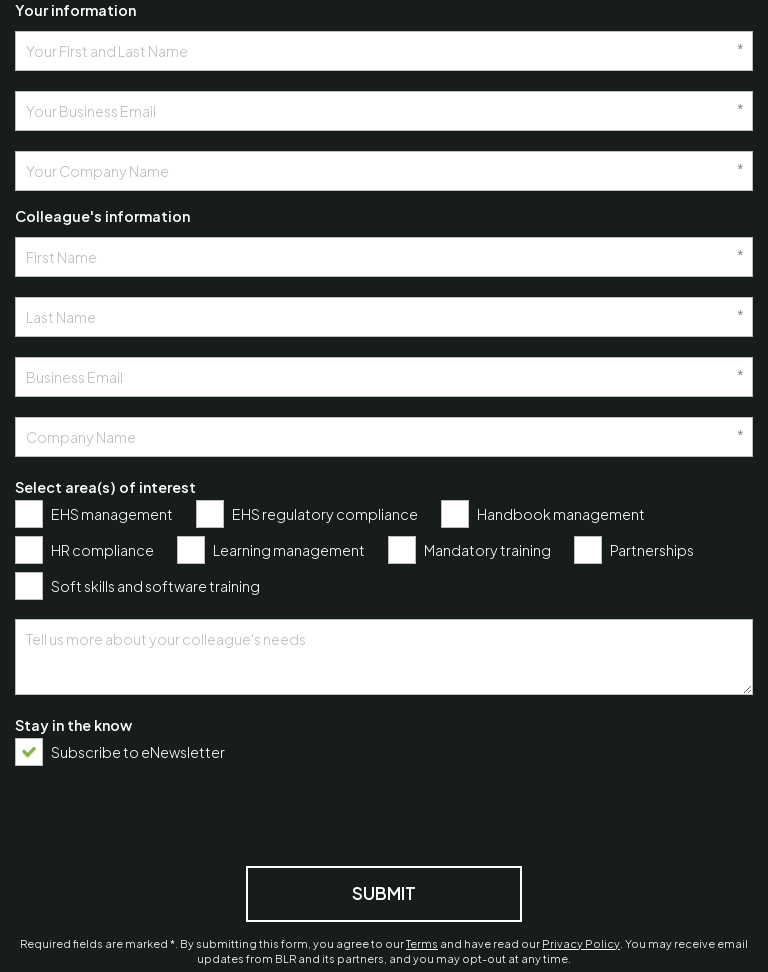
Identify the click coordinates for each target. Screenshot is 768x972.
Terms (422, 943)
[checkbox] (99, 514)
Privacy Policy (581, 943)
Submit (384, 893)
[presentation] (167, 814)
